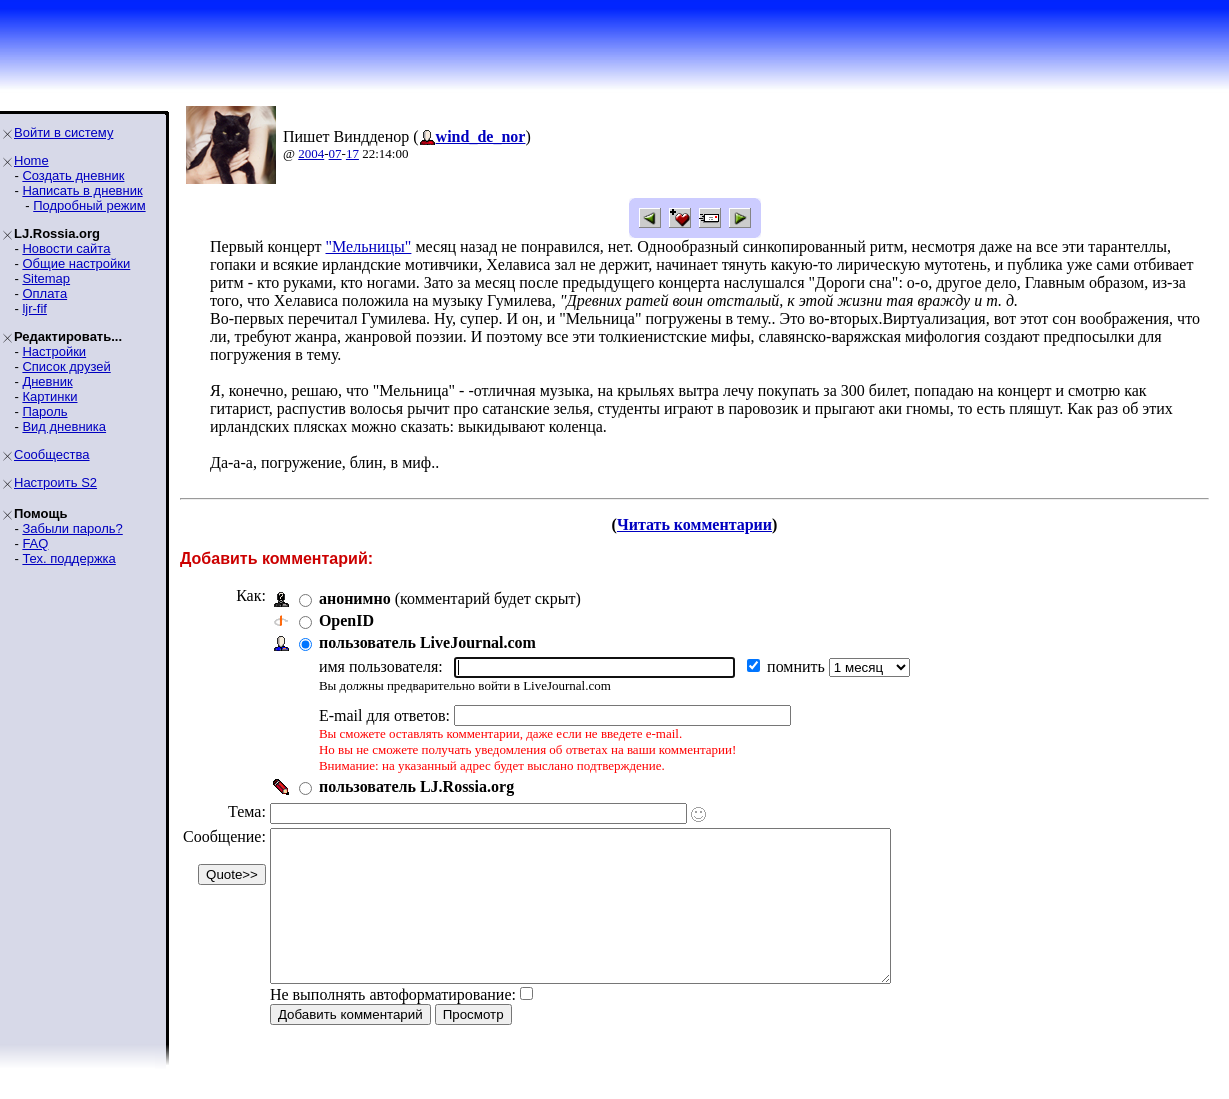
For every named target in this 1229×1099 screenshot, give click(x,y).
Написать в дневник (82, 190)
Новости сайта (66, 248)
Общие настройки (76, 263)
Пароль (44, 411)
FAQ (35, 543)
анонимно (355, 598)
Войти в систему (63, 132)
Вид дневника (64, 426)
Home (31, 160)
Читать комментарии (694, 524)
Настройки (54, 351)
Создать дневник (73, 175)
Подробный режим (89, 205)
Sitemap (46, 278)
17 (352, 153)
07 (335, 153)
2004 (311, 153)
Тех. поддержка (68, 558)
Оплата (44, 293)
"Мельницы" (369, 246)
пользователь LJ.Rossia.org (416, 786)
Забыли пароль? (72, 528)
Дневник (47, 381)
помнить (798, 666)
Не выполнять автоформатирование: (393, 1024)
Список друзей (66, 366)
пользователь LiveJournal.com (427, 642)
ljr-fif (34, 308)
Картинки (49, 396)
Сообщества (52, 454)
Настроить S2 (55, 482)
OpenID (346, 620)
